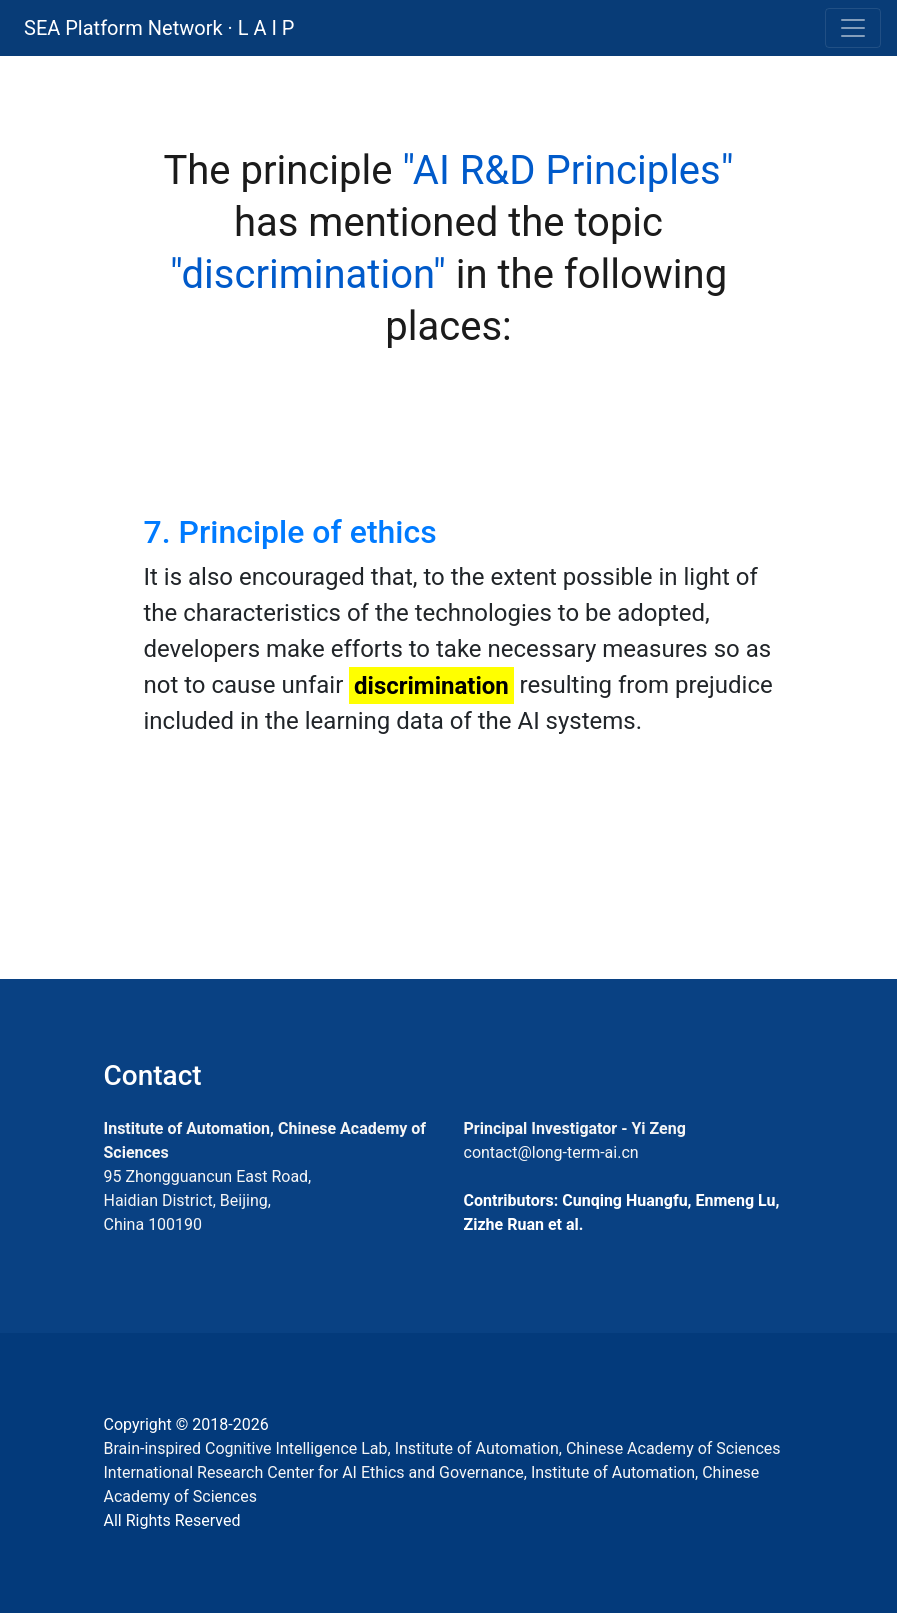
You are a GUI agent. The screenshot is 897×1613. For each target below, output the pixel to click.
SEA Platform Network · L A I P (159, 28)
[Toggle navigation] (853, 28)
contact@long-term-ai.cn (551, 1152)
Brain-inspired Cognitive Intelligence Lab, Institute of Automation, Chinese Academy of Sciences (442, 1448)
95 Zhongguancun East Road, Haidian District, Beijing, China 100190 (208, 1200)
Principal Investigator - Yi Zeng (575, 1128)
